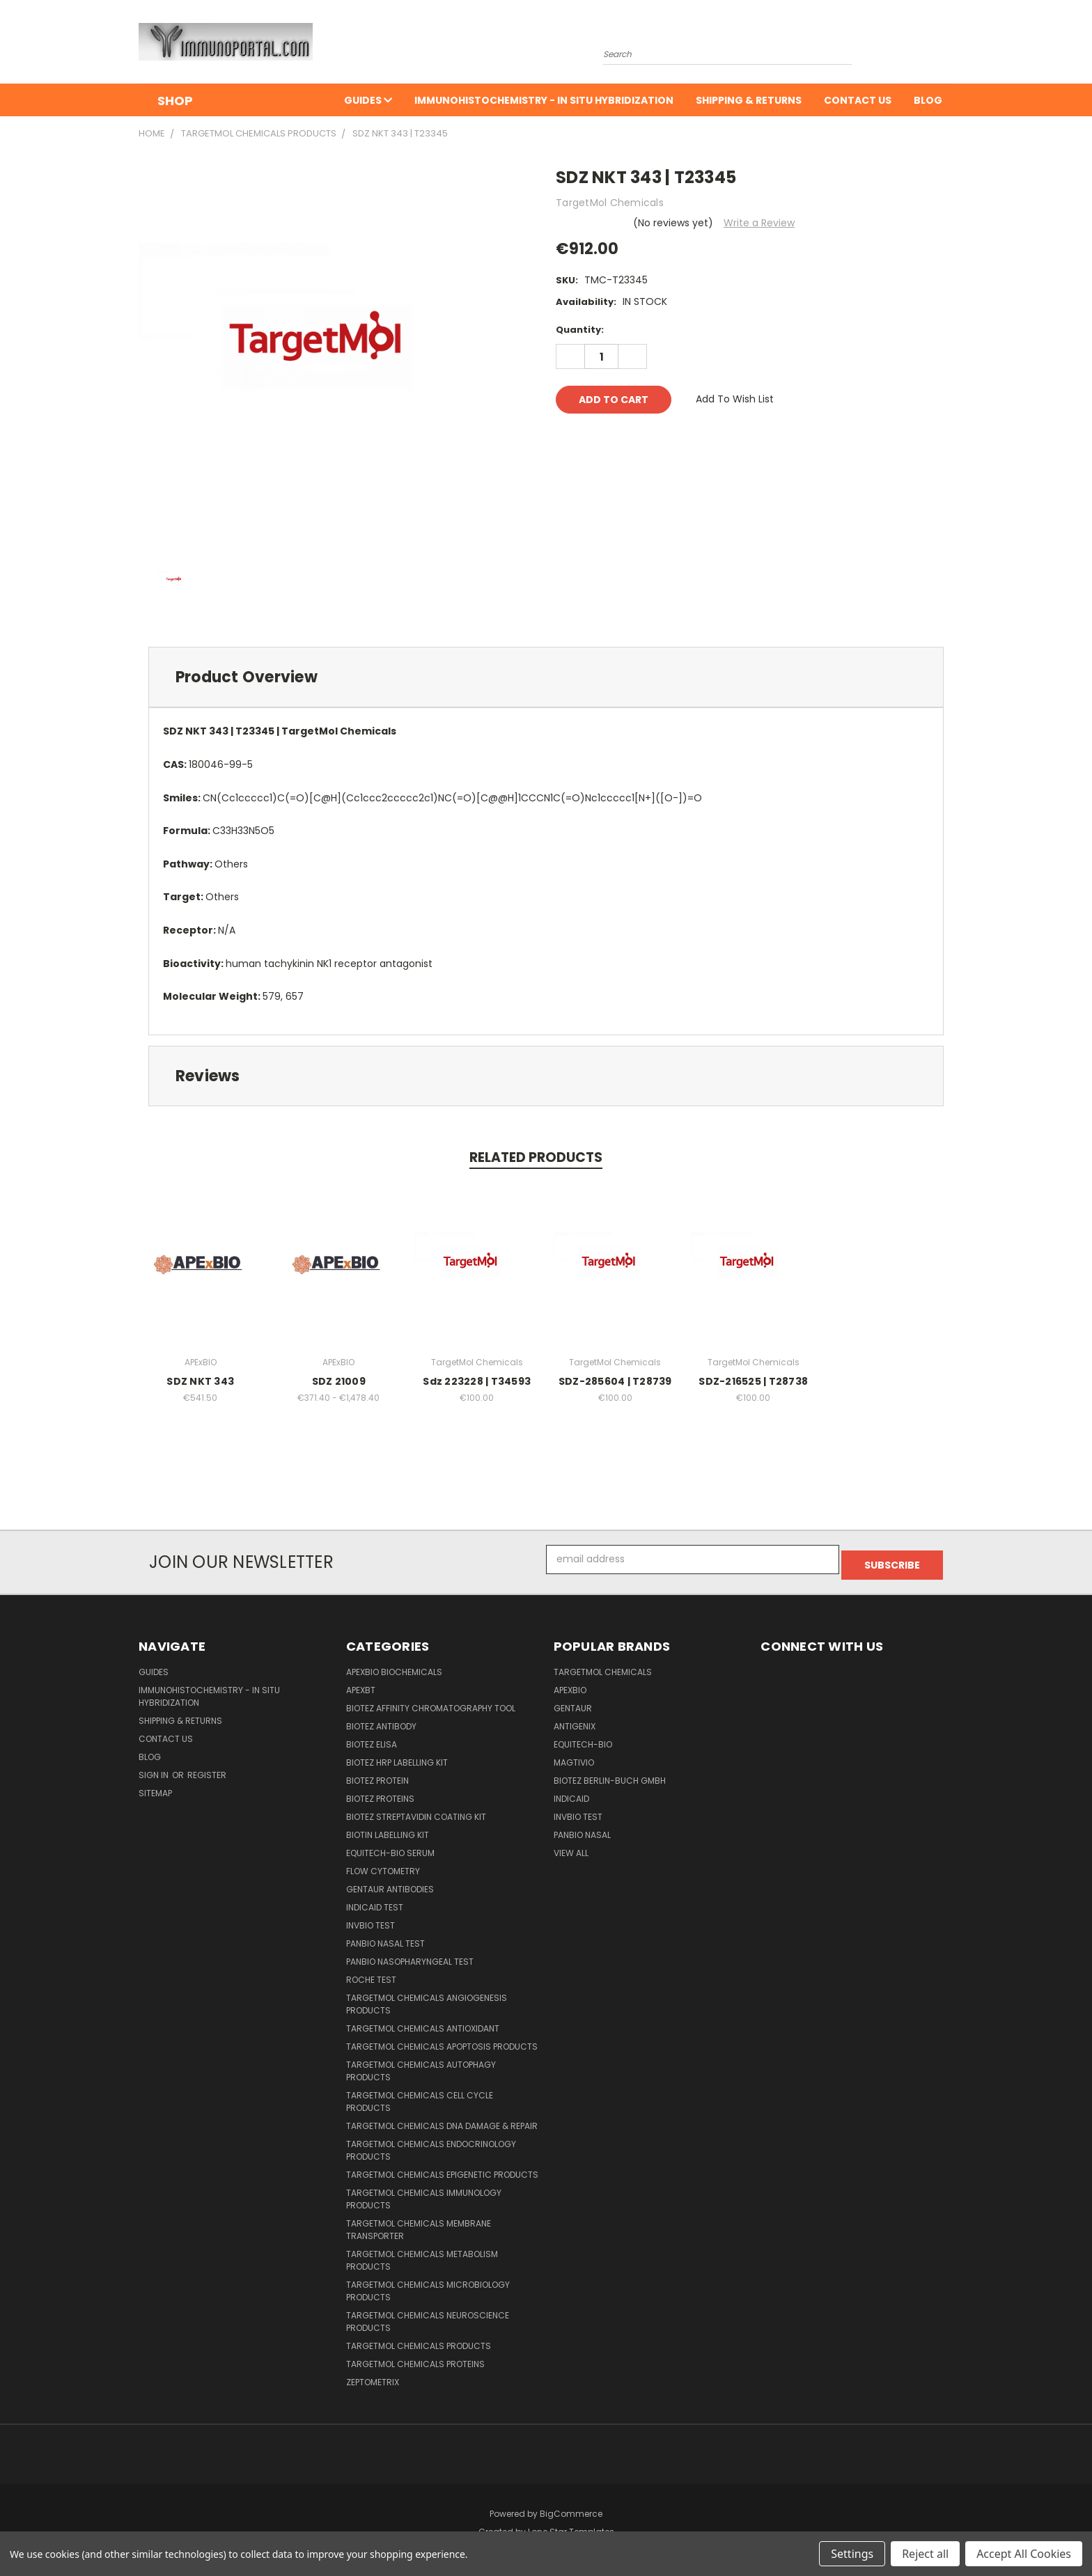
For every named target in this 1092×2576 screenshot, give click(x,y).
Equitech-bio (583, 1739)
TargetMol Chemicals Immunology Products (423, 2193)
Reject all (925, 2553)
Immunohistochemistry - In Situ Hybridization (543, 100)
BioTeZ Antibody (381, 1721)
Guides (368, 100)
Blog (928, 100)
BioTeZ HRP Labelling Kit (397, 1757)
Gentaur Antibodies (390, 1884)
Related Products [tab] (535, 1157)
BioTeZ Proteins (380, 1793)
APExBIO (570, 1684)
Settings (852, 2553)
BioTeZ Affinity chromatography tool (430, 1703)
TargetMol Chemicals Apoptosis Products (442, 2041)
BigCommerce (571, 2508)
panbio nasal (582, 1829)
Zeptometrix (372, 2376)
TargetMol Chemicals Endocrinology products (431, 2145)
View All (571, 1847)
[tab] (546, 677)
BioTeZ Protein (377, 1775)
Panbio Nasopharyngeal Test (410, 1956)
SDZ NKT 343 (200, 1381)
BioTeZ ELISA (371, 1739)
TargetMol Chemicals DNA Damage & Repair (442, 2120)
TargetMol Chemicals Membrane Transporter (418, 2224)
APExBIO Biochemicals (394, 1666)
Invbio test (370, 1920)
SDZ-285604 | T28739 (615, 1381)
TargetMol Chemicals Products (418, 2340)
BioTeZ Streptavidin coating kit (416, 1811)
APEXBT (360, 1684)
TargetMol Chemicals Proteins (415, 2358)
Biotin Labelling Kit (387, 1829)
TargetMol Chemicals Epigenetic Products (442, 2169)
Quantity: (580, 329)
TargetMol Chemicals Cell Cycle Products (419, 2096)
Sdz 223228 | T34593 (477, 1381)
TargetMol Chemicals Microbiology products (428, 2285)
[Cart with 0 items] (950, 45)
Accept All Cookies (1023, 2553)
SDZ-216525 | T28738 (753, 1381)
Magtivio (574, 1757)
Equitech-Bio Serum (390, 1847)
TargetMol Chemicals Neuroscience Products (427, 2316)
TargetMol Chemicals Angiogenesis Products (426, 1998)
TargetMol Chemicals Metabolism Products (422, 2255)
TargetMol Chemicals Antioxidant (422, 2023)
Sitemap (155, 1787)
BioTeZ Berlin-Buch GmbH (610, 1775)
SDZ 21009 (339, 1381)
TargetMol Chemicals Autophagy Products (421, 2065)
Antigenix (574, 1721)
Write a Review (759, 223)
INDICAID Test (374, 1902)
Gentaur (573, 1703)
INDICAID (571, 1793)
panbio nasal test (385, 1938)
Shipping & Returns (749, 100)
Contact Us (857, 100)
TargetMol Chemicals (603, 1666)
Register (206, 1769)
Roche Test (371, 1974)
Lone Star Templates (571, 2526)
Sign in (155, 1769)
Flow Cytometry (383, 1865)
